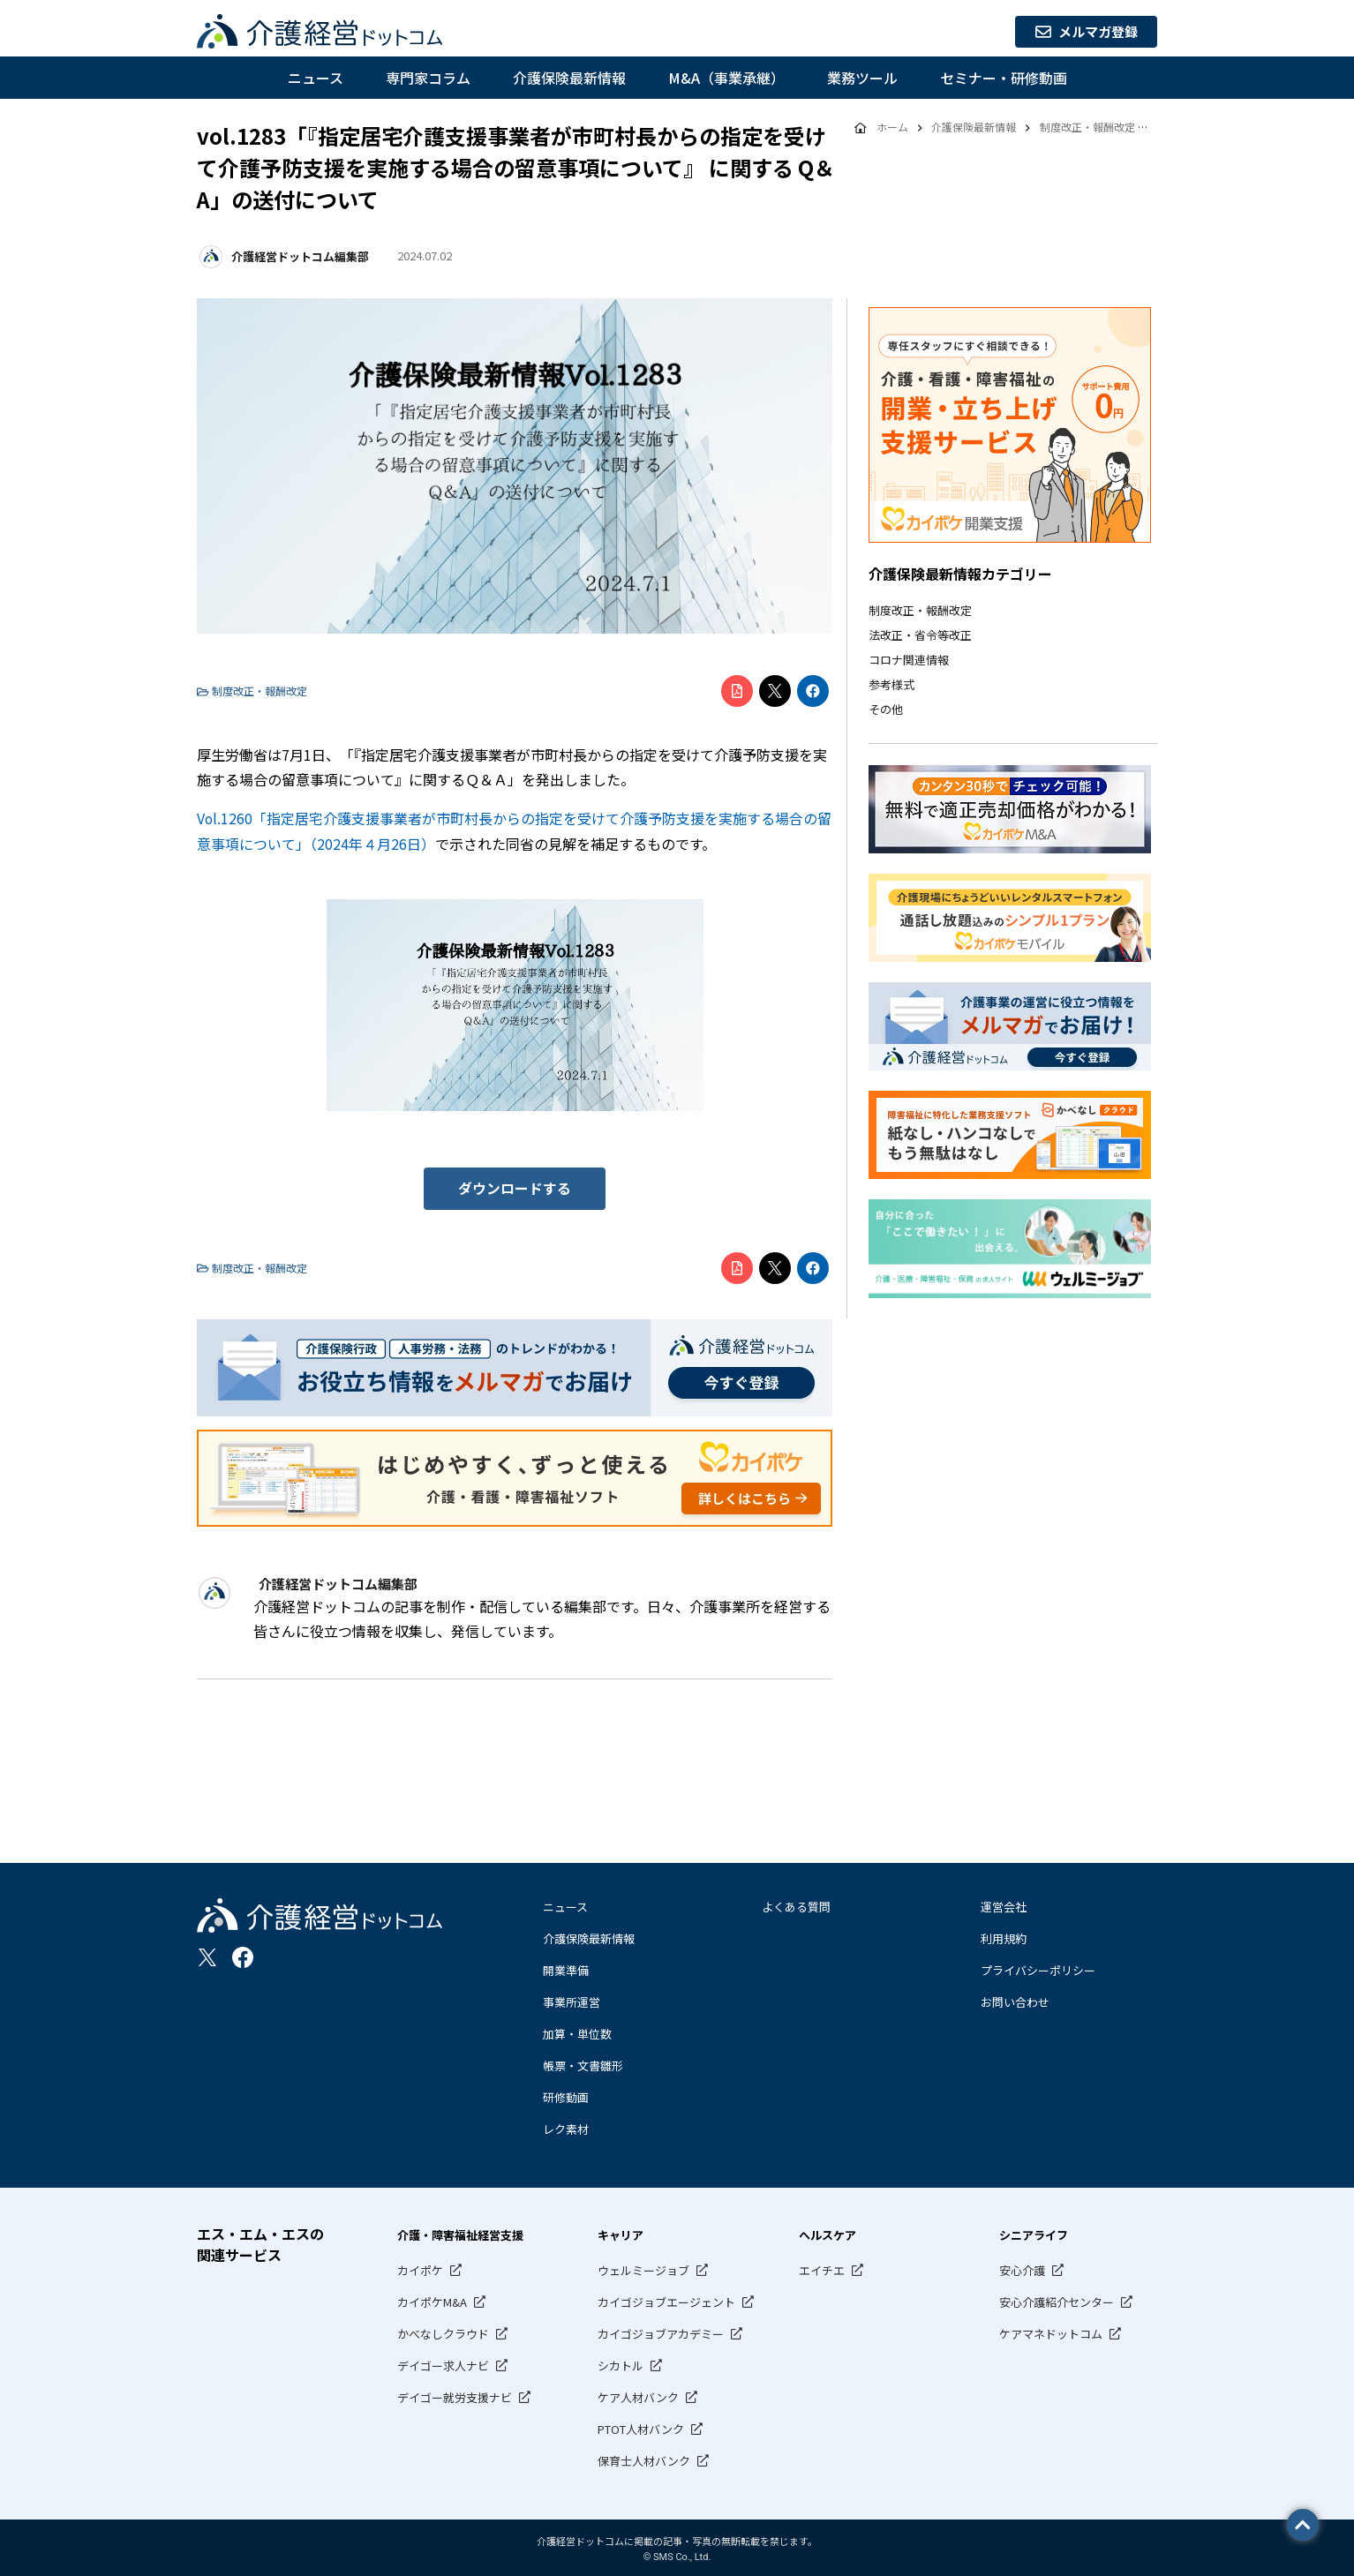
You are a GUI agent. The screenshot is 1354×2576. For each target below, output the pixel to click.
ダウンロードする (514, 1187)
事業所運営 (571, 1999)
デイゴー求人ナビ (443, 2362)
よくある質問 (796, 1904)
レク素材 (566, 2126)
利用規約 (1004, 1935)
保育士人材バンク (644, 2458)
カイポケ (420, 2267)
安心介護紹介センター (1056, 2299)
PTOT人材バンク (641, 2426)
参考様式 (891, 684)
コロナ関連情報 (909, 659)
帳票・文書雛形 (583, 2062)
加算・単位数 (577, 2031)
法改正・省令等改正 (920, 635)
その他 (886, 709)
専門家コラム (428, 77)
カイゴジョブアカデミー (661, 2331)
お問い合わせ (1015, 1999)
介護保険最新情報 (569, 77)
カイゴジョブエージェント (666, 2299)
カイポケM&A (432, 2299)
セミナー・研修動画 (1003, 77)
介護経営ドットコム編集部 (299, 256)
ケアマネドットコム (1050, 2331)
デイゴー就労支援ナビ (454, 2394)
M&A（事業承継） (726, 77)
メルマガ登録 (1080, 31)
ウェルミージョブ (643, 2267)
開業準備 (566, 1967)
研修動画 (566, 2094)
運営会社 (1004, 1904)
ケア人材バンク (638, 2394)
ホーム (891, 127)
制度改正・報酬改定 (920, 610)
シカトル (620, 2362)
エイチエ (822, 2267)
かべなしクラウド (443, 2331)
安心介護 (1022, 2267)
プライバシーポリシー (1038, 1967)
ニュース (315, 77)
